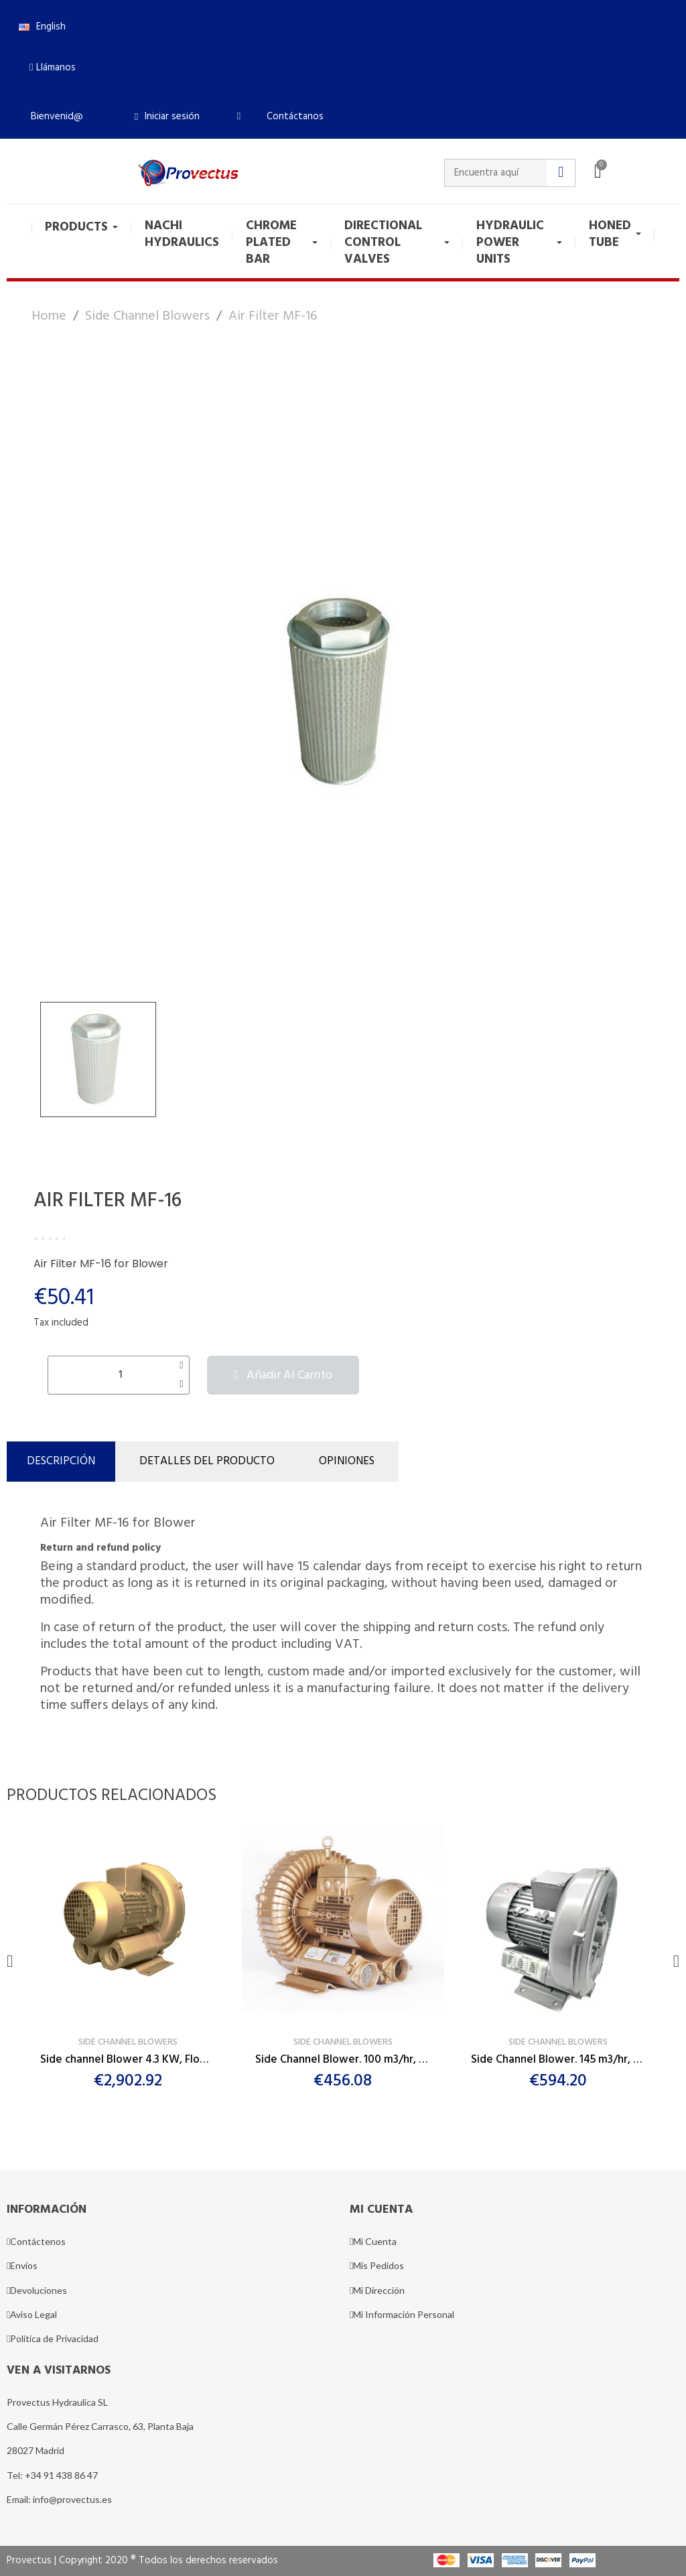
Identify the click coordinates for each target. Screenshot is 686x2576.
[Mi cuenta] (167, 116)
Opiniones (346, 1461)
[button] (52, 67)
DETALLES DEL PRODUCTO (207, 1461)
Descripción (61, 1461)
